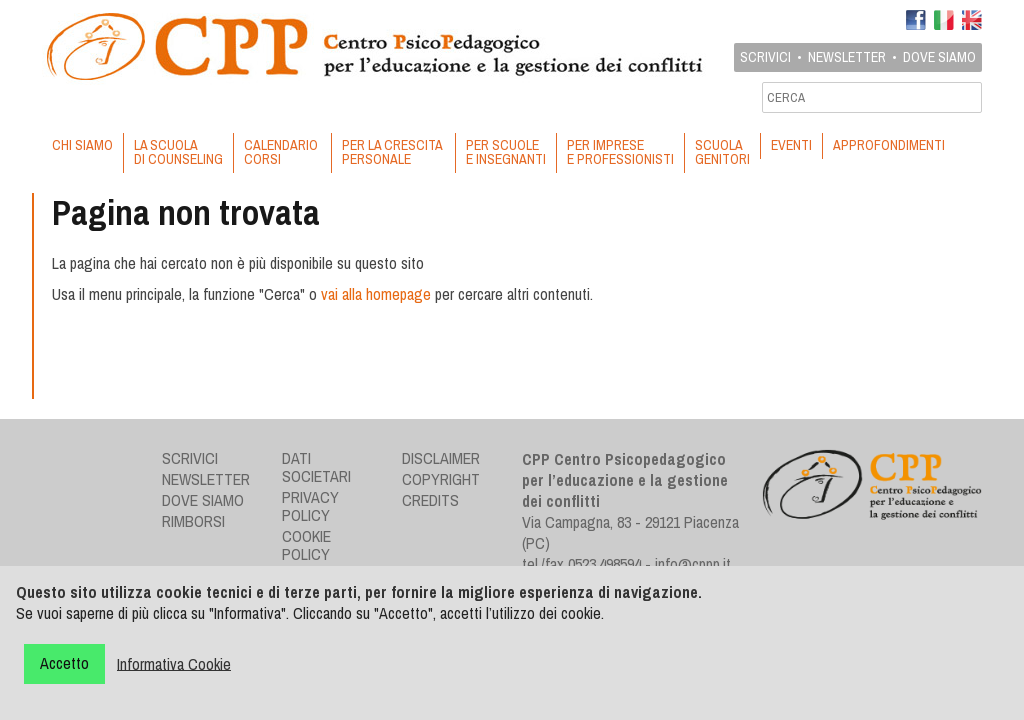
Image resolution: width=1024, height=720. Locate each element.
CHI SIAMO (82, 145)
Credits (430, 500)
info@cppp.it (693, 564)
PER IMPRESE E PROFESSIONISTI (620, 152)
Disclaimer (441, 458)
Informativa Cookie (174, 663)
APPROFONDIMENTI (889, 145)
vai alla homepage (376, 294)
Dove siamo (939, 57)
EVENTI (791, 145)
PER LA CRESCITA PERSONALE (393, 152)
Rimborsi (193, 521)
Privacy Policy (310, 506)
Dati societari (316, 467)
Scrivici (765, 57)
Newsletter (847, 57)
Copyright (441, 479)
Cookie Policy (306, 545)
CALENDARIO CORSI (282, 152)
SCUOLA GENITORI (722, 152)
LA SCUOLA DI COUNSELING (178, 152)
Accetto (64, 663)
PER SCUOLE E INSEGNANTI (506, 152)
